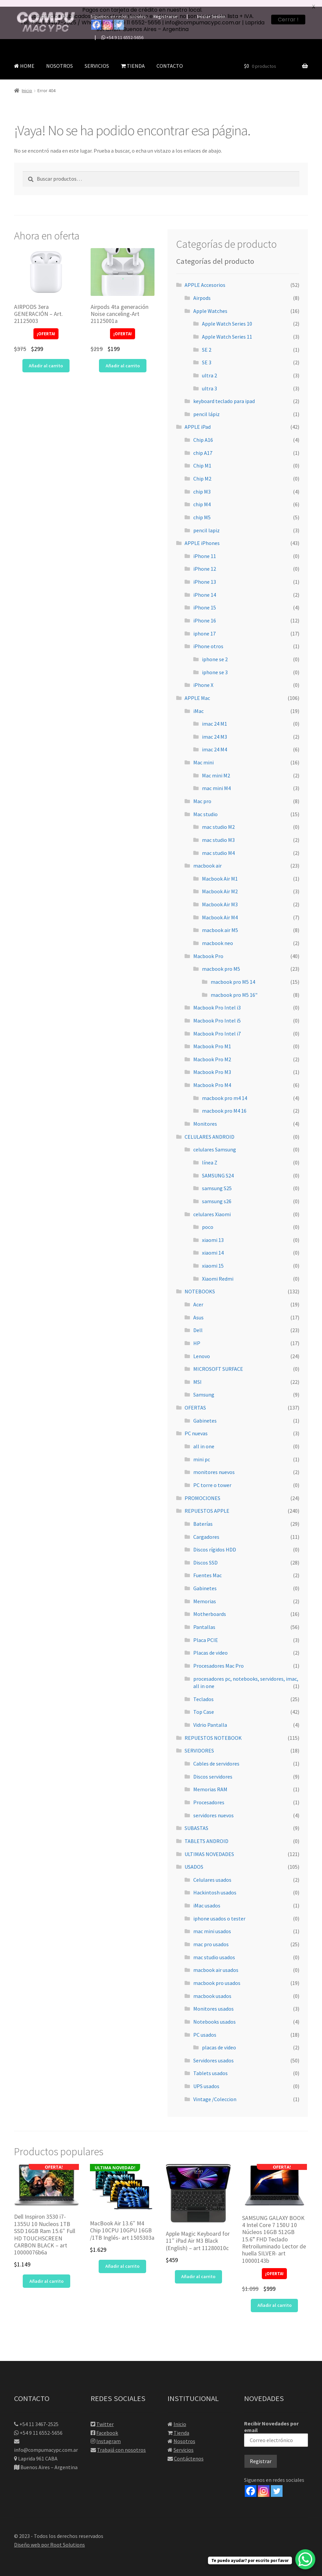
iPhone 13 (204, 575)
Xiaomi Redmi (217, 1271)
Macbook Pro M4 (212, 1078)
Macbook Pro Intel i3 (217, 1000)
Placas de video (210, 1646)
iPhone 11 (204, 549)
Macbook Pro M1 (212, 1039)
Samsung (203, 1388)
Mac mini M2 (216, 768)
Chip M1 (202, 458)
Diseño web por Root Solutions (49, 2537)
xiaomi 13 (213, 1233)
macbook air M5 (220, 923)
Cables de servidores (216, 1757)
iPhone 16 (204, 613)
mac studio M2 (218, 820)
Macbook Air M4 (220, 910)
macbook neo (217, 936)
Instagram (108, 2434)
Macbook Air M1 (220, 872)
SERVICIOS (97, 59)
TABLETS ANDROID (206, 1834)
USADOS (194, 1860)
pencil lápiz (206, 407)
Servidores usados (213, 2053)
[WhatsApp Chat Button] (305, 2559)
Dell (198, 1323)
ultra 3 (209, 381)
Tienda (181, 2425)
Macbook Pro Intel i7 (217, 1026)
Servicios (184, 2443)
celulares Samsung (214, 1142)
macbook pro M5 (221, 962)
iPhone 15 (204, 600)
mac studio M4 (218, 846)
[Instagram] (264, 2484)
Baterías (203, 1517)
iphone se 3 (215, 665)
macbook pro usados (216, 1976)
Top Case (203, 1705)
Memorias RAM (210, 1782)
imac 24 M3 (214, 729)
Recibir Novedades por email (276, 2426)
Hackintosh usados (214, 1885)
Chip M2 (202, 472)
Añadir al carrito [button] (46, 359)
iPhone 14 (204, 587)
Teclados (203, 1692)
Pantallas (204, 1620)
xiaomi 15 (213, 1259)
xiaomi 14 (213, 1246)
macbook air (207, 859)
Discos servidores (212, 1769)
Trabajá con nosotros (121, 2443)
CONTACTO (169, 59)
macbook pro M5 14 (233, 975)
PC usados (204, 2027)
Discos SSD (205, 1555)
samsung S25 (217, 1181)
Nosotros (184, 2434)
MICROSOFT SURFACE (218, 1362)
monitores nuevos (214, 1465)
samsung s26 (216, 1194)
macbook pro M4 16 (224, 1104)
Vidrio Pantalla (210, 1718)
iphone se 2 (215, 652)
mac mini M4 (216, 781)
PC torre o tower (212, 1478)
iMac (198, 704)
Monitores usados (213, 2002)
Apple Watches (210, 304)
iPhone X (203, 678)
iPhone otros (208, 639)
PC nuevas (196, 1426)
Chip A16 (203, 433)
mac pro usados (211, 1937)
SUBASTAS (196, 1821)
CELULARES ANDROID (209, 1129)
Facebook (107, 2425)
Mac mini (203, 755)
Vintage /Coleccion (214, 2092)
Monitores (205, 1117)
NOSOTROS (59, 59)
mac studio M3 (218, 833)
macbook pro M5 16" (234, 987)
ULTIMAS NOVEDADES (209, 1847)
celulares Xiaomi (212, 1207)
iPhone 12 (204, 562)
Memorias (204, 1594)
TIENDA (133, 59)
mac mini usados (212, 1924)
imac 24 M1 (214, 717)
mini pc (201, 1452)
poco (207, 1220)
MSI (197, 1375)
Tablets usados (210, 2066)
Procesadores (208, 1795)
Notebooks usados (214, 2015)
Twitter (105, 2417)
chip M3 (202, 484)
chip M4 (202, 497)
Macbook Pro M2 (212, 1052)
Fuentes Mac (207, 1568)
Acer (198, 1297)
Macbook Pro (208, 949)
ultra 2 (209, 368)
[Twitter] (277, 2484)
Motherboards (209, 1607)
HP (196, 1336)
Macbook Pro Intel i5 (217, 1013)
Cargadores (206, 1529)
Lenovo (201, 1349)
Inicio (27, 84)
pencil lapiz (206, 523)
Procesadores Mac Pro (218, 1659)
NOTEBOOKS (200, 1284)
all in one (203, 1439)
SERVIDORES (199, 1743)
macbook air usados (215, 1963)
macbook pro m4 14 (224, 1091)
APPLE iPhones (202, 536)
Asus (198, 1310)
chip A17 (202, 445)
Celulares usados (212, 1873)
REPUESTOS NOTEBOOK (213, 1730)
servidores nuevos (213, 1808)
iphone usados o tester (219, 1911)
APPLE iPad (198, 420)
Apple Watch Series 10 (227, 317)
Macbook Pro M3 (212, 1065)
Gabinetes (205, 1413)
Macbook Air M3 (220, 897)
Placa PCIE (205, 1633)
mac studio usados (214, 1950)
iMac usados (206, 1898)
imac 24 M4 (214, 742)
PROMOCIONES (202, 1491)
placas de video (219, 2040)
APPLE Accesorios (205, 278)
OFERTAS (195, 1401)
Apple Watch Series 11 (227, 330)
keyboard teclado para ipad (224, 394)
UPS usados (206, 2079)
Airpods (202, 291)
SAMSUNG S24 (218, 1168)
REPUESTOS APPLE (207, 1504)
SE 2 (206, 342)
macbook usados (212, 1989)
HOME (24, 59)
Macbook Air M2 (220, 884)
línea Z (209, 1155)
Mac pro (202, 794)
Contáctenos (189, 2451)
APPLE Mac (197, 691)
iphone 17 (204, 626)
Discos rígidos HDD (214, 1542)
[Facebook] (250, 2484)
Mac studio (205, 807)
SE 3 (206, 355)
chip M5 (202, 510)
